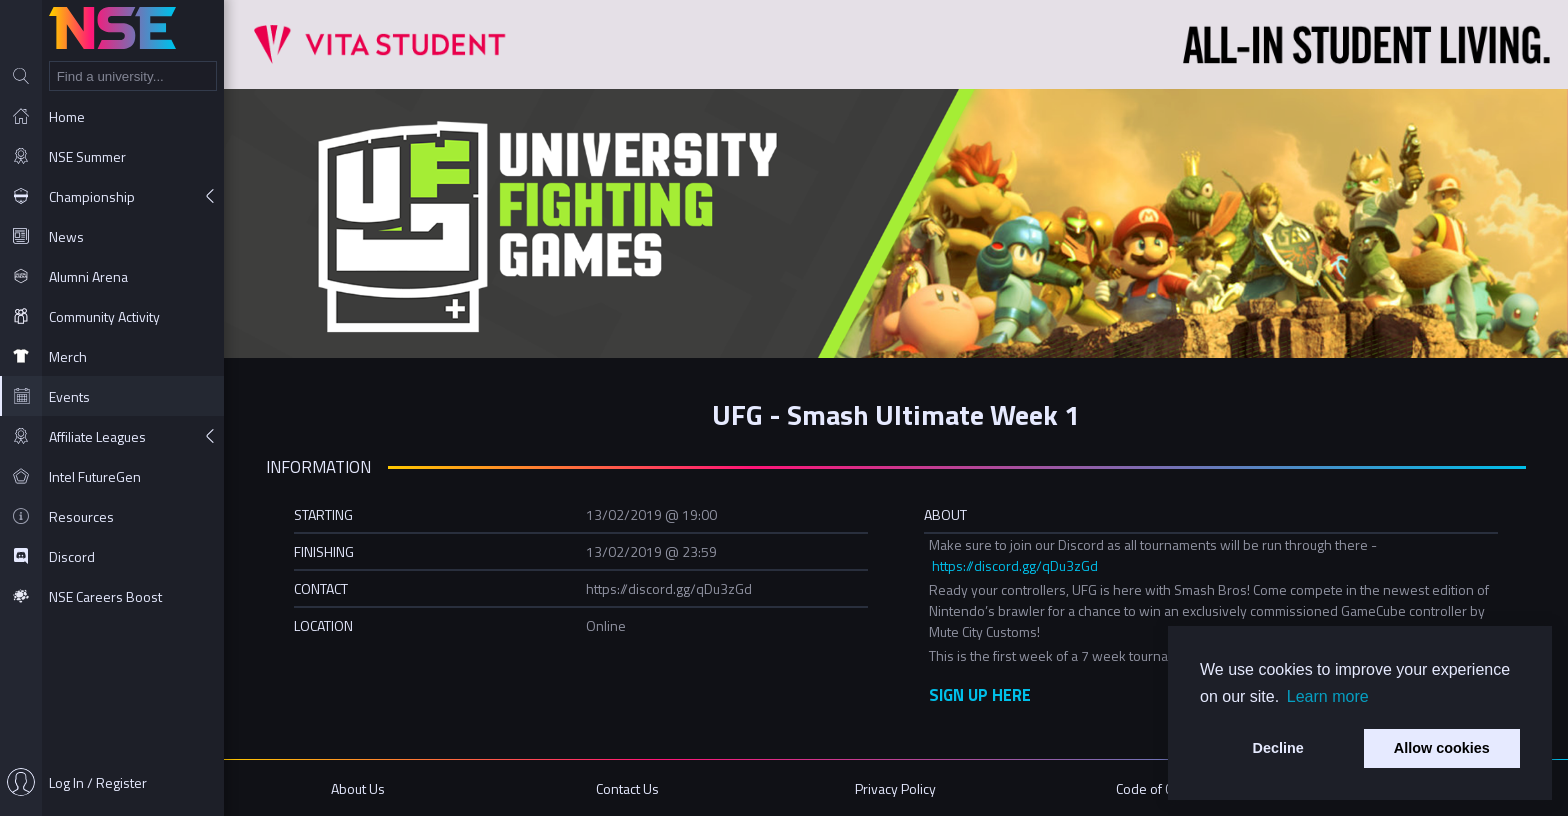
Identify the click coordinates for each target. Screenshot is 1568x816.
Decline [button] (1278, 748)
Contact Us (627, 788)
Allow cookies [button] (1442, 748)
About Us (358, 788)
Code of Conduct (1164, 788)
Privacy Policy (895, 788)
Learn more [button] (1328, 696)
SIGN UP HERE (980, 694)
